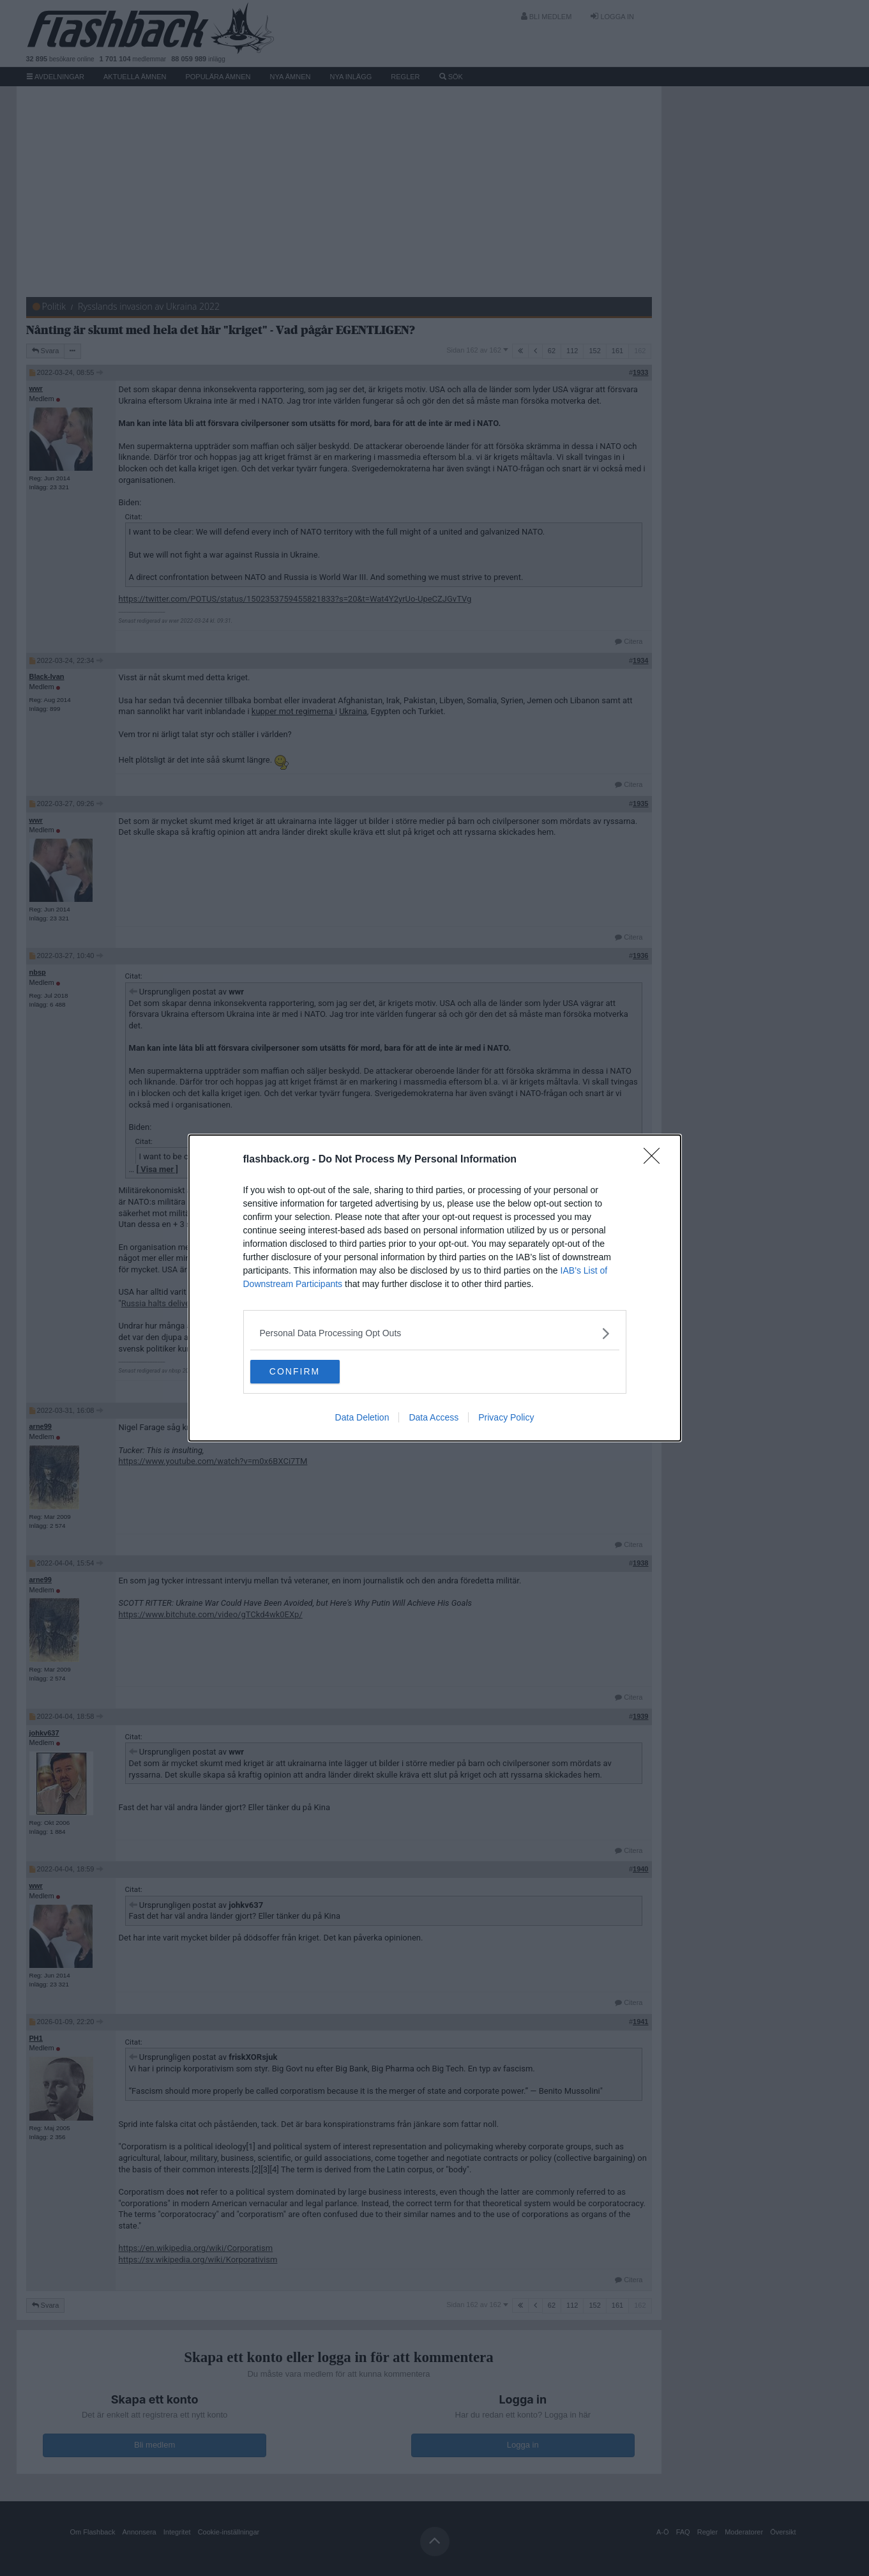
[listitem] (435, 1332)
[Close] (656, 1159)
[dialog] (435, 1288)
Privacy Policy (506, 1419)
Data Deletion (362, 1419)
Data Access (433, 1419)
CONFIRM (310, 1372)
